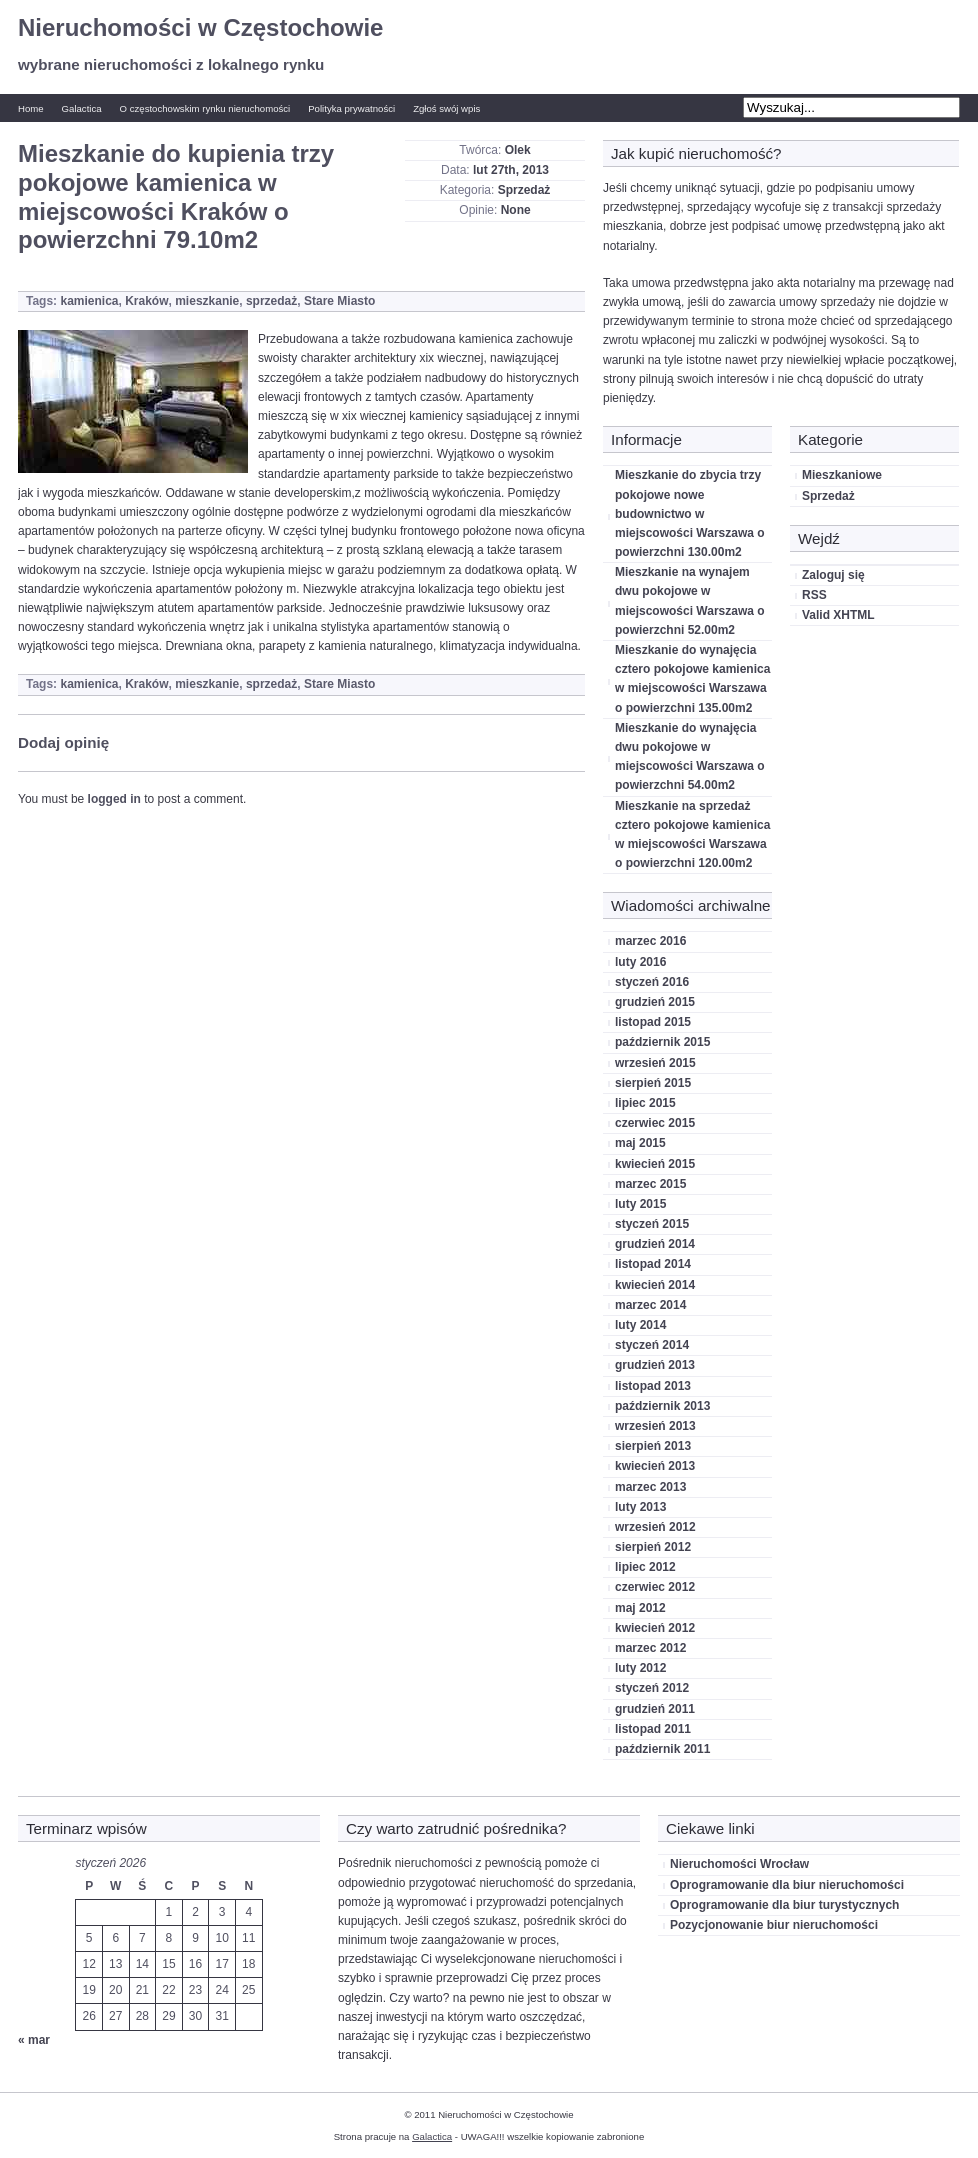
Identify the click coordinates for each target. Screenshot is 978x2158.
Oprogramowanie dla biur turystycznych (784, 1905)
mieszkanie (207, 301)
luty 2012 (640, 1668)
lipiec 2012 (645, 1567)
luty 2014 (640, 1325)
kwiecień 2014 (655, 1285)
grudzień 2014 (655, 1244)
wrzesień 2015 (655, 1063)
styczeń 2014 (652, 1345)
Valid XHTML (838, 615)
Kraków (146, 301)
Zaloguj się (833, 575)
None (516, 210)
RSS (814, 595)
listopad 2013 (653, 1386)
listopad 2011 (653, 1729)
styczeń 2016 (652, 982)
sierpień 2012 (653, 1547)
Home (31, 108)
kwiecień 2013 (655, 1466)
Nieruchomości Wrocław (739, 1864)
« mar (34, 2040)
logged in (114, 799)
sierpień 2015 (653, 1083)
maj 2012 (640, 1608)
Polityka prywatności (351, 108)
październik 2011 (662, 1749)
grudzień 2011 (655, 1709)
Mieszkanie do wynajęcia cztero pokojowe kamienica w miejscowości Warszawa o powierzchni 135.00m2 (692, 679)
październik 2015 (662, 1042)
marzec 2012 (650, 1648)
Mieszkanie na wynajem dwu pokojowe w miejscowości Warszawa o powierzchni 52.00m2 (690, 601)
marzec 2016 (650, 941)
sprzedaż (271, 301)
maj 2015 (640, 1143)
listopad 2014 (653, 1264)
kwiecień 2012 (655, 1628)
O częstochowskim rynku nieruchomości (205, 108)
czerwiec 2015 (655, 1123)
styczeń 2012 (652, 1688)
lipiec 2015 (645, 1103)
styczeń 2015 (652, 1224)
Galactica (82, 108)
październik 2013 (662, 1406)
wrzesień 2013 (655, 1426)
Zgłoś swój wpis (446, 108)
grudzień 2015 (655, 1002)
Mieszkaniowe (842, 475)
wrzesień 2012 (655, 1527)
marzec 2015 (650, 1184)
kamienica (89, 301)
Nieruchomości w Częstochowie (200, 27)
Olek (518, 150)
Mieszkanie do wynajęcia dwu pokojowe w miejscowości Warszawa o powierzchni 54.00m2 (690, 757)
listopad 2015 (653, 1022)
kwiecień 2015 (655, 1164)
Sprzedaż (524, 190)
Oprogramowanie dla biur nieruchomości (787, 1885)
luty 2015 (640, 1204)
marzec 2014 (650, 1305)
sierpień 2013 (653, 1446)
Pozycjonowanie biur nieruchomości (774, 1925)
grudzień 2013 (655, 1365)
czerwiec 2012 (655, 1587)
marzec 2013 (650, 1487)
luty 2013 (640, 1507)
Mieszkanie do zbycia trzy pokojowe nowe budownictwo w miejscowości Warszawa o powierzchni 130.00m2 (690, 513)
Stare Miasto (339, 301)
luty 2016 (640, 962)
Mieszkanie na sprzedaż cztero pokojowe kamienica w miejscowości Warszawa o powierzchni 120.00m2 (692, 835)
